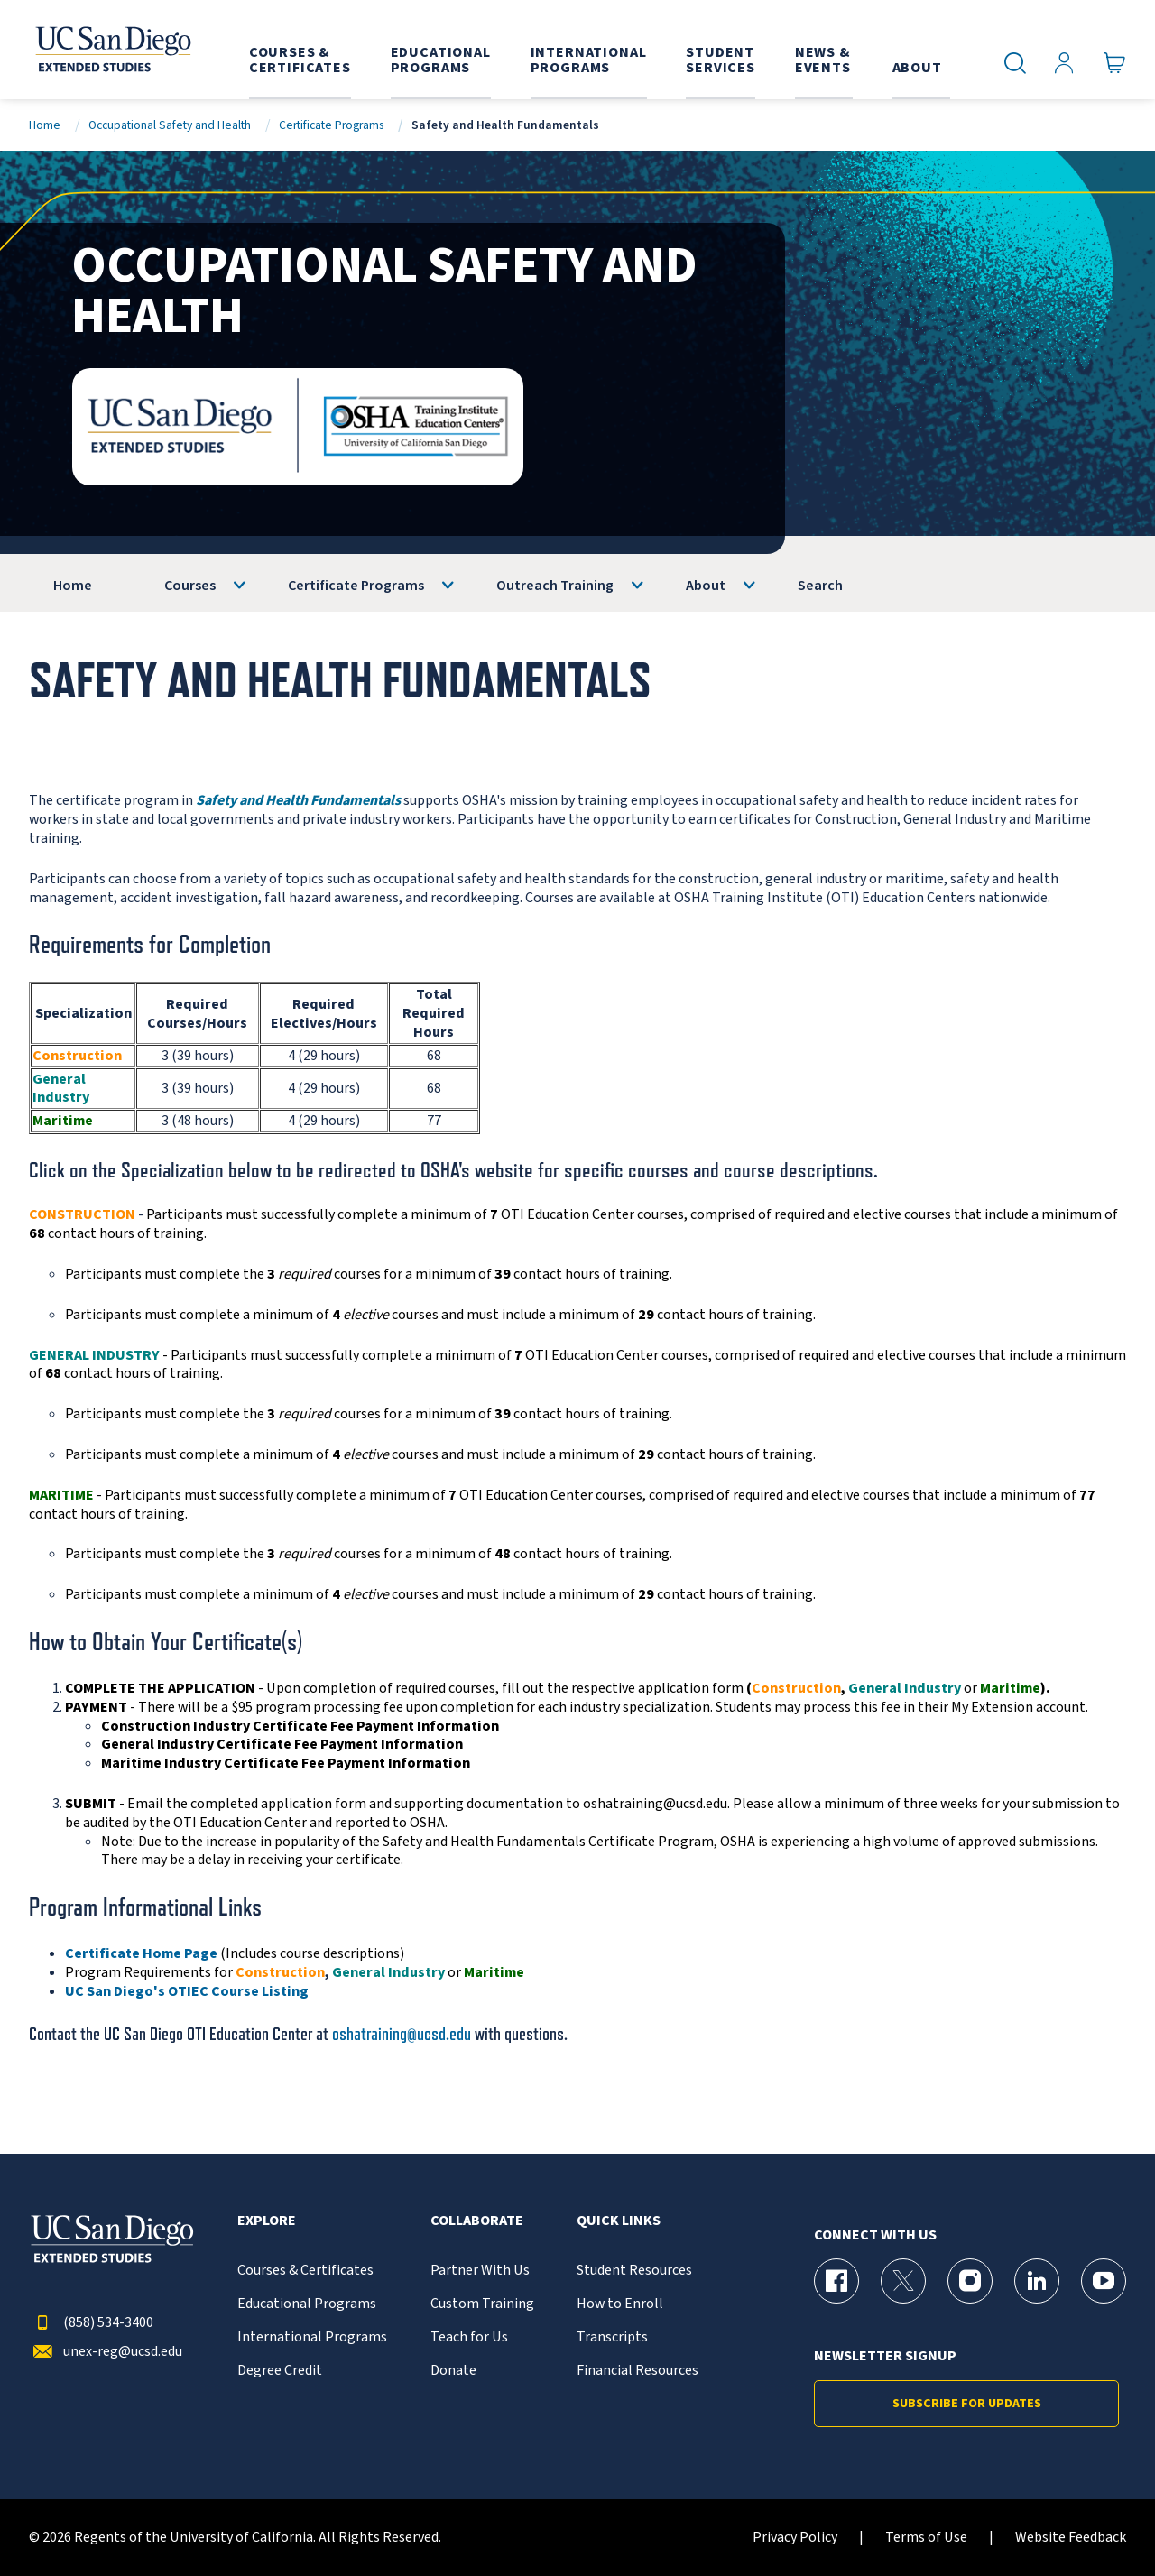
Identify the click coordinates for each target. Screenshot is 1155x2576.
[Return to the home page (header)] (112, 49)
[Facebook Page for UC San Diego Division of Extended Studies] (836, 2281)
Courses (190, 586)
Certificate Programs (331, 125)
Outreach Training (555, 586)
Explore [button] (266, 2220)
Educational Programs (306, 2303)
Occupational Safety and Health (169, 125)
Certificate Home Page (141, 1953)
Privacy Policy (795, 2537)
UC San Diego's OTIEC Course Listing (187, 1991)
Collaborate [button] (476, 2220)
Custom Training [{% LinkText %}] (482, 2303)
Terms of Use (926, 2537)
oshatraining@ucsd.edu (401, 2034)
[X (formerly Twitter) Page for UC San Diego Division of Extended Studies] (903, 2281)
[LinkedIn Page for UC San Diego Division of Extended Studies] (1036, 2281)
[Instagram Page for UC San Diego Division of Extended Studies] (970, 2281)
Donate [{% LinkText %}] (453, 2370)
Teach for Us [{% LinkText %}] (469, 2337)
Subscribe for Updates (966, 2404)
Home (44, 125)
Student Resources (634, 2270)
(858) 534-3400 (91, 2322)
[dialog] (1101, 2522)
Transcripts (612, 2337)
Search (820, 586)
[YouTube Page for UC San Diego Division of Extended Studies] (1103, 2281)
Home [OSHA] (72, 586)
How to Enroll (620, 2303)
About (705, 586)
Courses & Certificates (305, 2270)
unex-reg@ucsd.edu (105, 2351)
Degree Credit (279, 2370)
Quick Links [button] (619, 2220)
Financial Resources (637, 2370)
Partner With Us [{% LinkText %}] (480, 2270)
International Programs (312, 2337)
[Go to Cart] (1115, 63)
